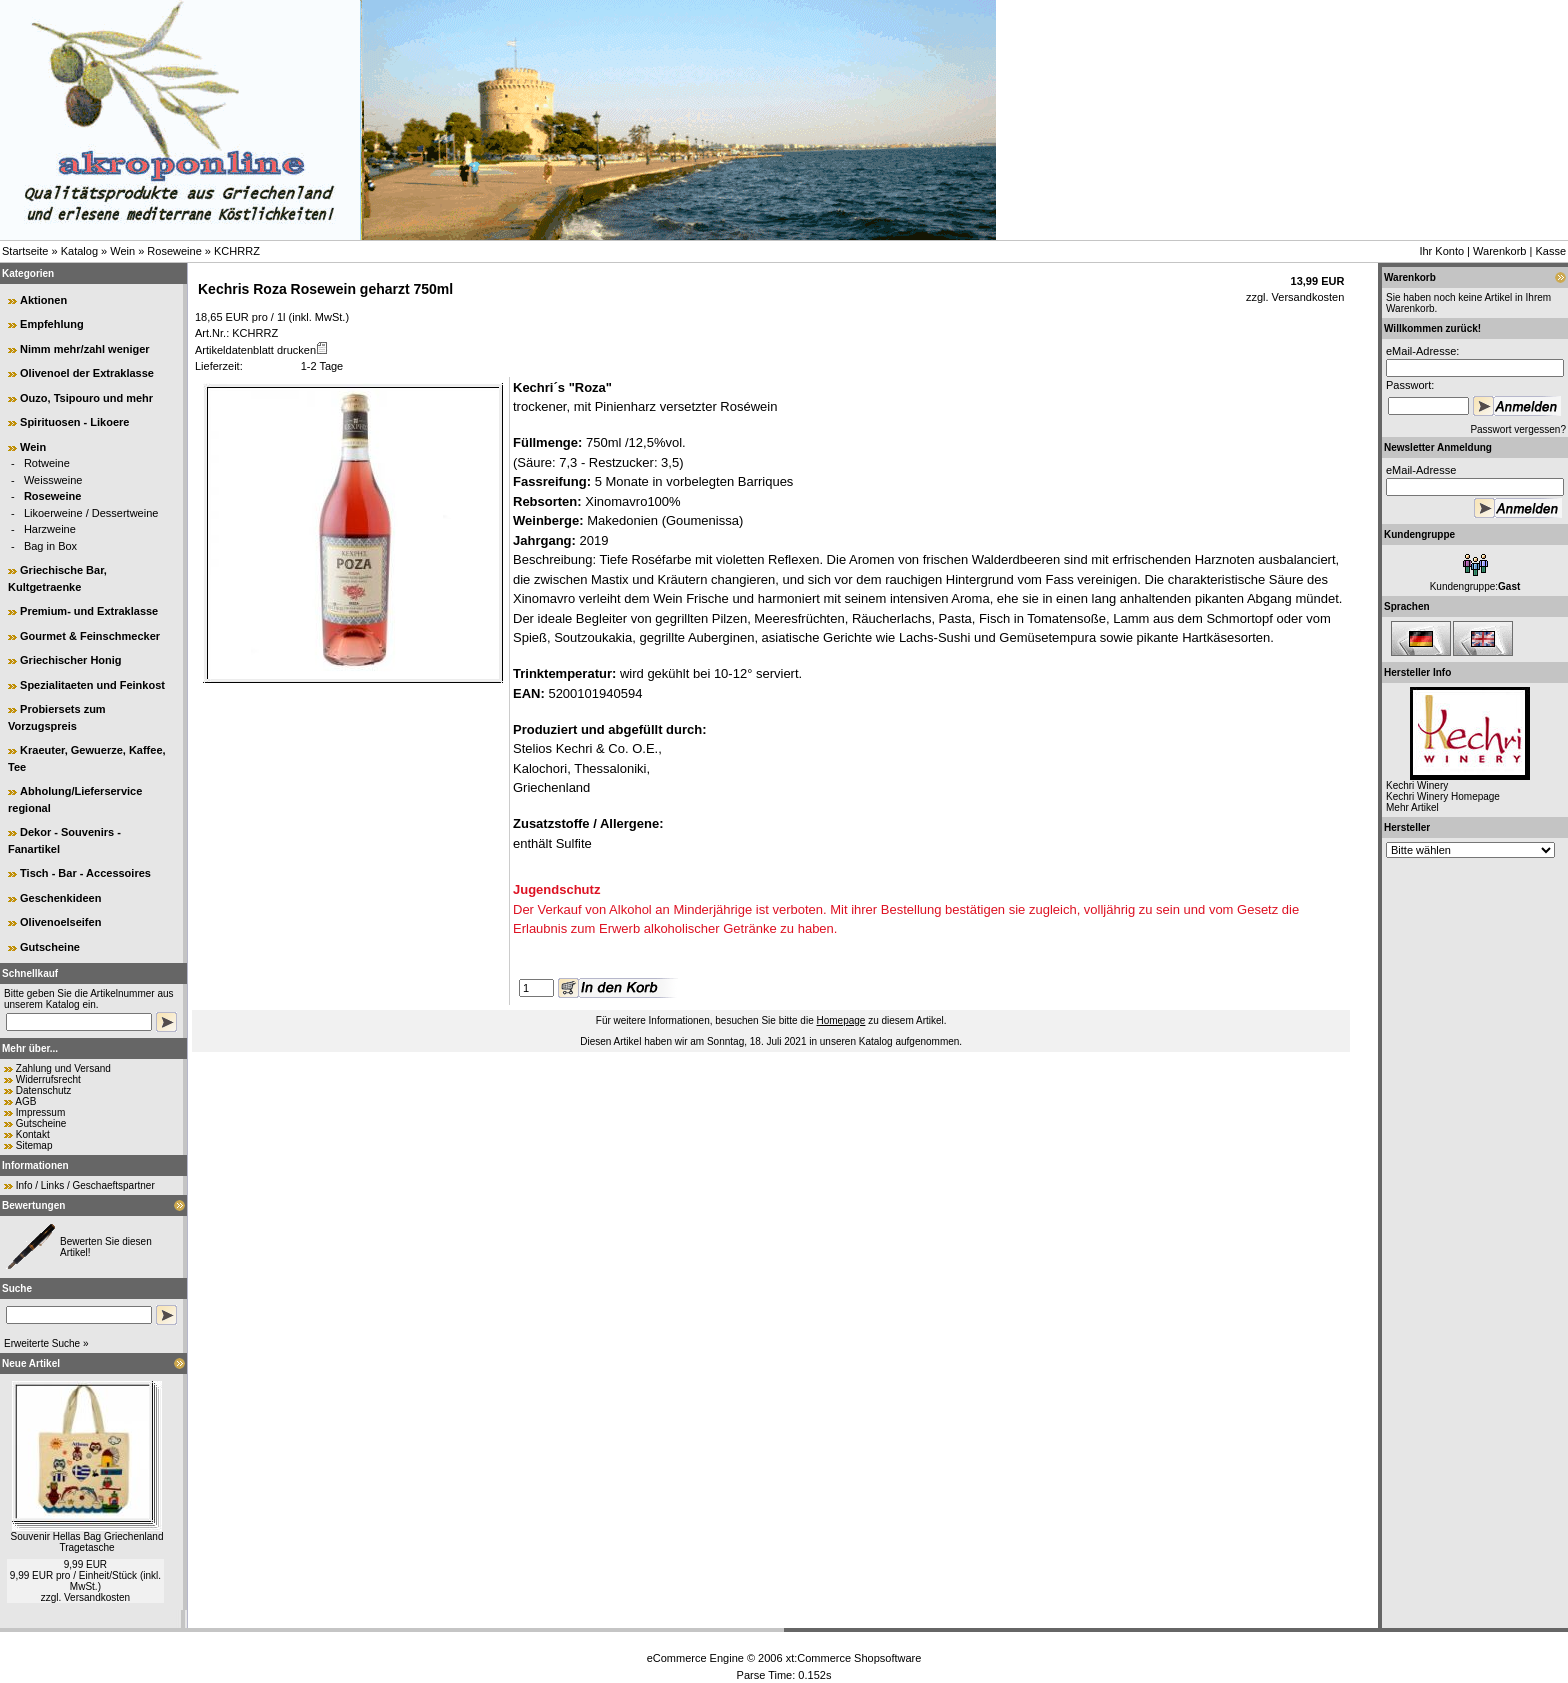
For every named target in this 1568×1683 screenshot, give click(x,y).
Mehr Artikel (1412, 807)
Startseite (25, 251)
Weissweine (53, 480)
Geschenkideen (60, 898)
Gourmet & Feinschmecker (90, 636)
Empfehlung (52, 324)
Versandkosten (97, 1597)
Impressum (40, 1112)
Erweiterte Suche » (46, 1343)
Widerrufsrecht (48, 1079)
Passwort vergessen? (1518, 429)
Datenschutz (44, 1090)
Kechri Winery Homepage (1443, 796)
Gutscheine (50, 947)
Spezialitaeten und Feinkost (92, 685)
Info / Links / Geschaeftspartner (85, 1185)
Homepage (840, 1020)
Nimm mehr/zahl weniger (85, 349)
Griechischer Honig (70, 660)
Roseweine (174, 251)
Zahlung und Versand (63, 1068)
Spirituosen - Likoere (74, 422)
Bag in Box (50, 546)
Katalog (79, 251)
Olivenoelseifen (60, 922)
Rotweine (47, 463)
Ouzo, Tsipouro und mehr (86, 398)
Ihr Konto (1441, 251)
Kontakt (33, 1134)
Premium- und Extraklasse (89, 611)
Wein (122, 251)
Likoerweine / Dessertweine (91, 513)
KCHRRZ (237, 251)
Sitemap (34, 1145)
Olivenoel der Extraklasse (87, 373)
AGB (25, 1101)
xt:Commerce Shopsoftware (854, 1658)
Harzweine (50, 529)
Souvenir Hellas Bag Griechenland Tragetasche (87, 1542)
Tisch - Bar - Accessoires (85, 873)
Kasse (1550, 251)
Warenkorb (1499, 251)
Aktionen (43, 300)
